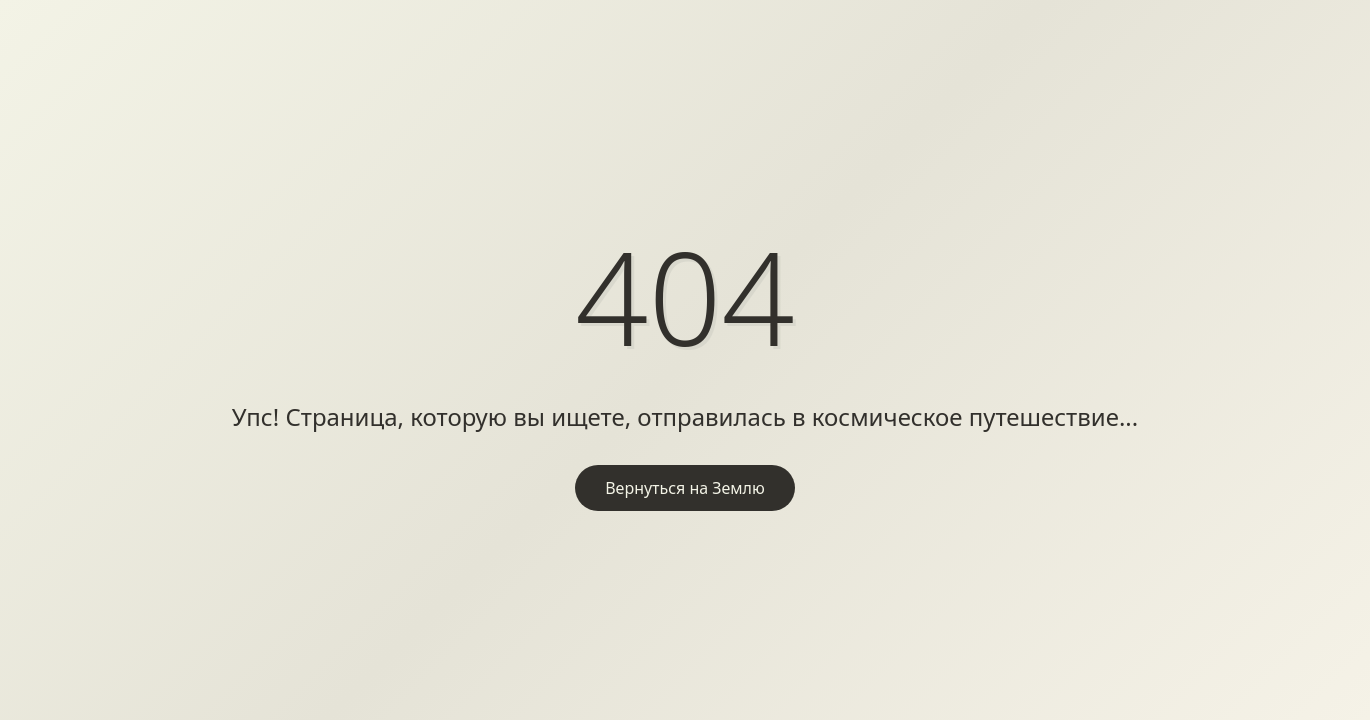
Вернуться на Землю (685, 488)
